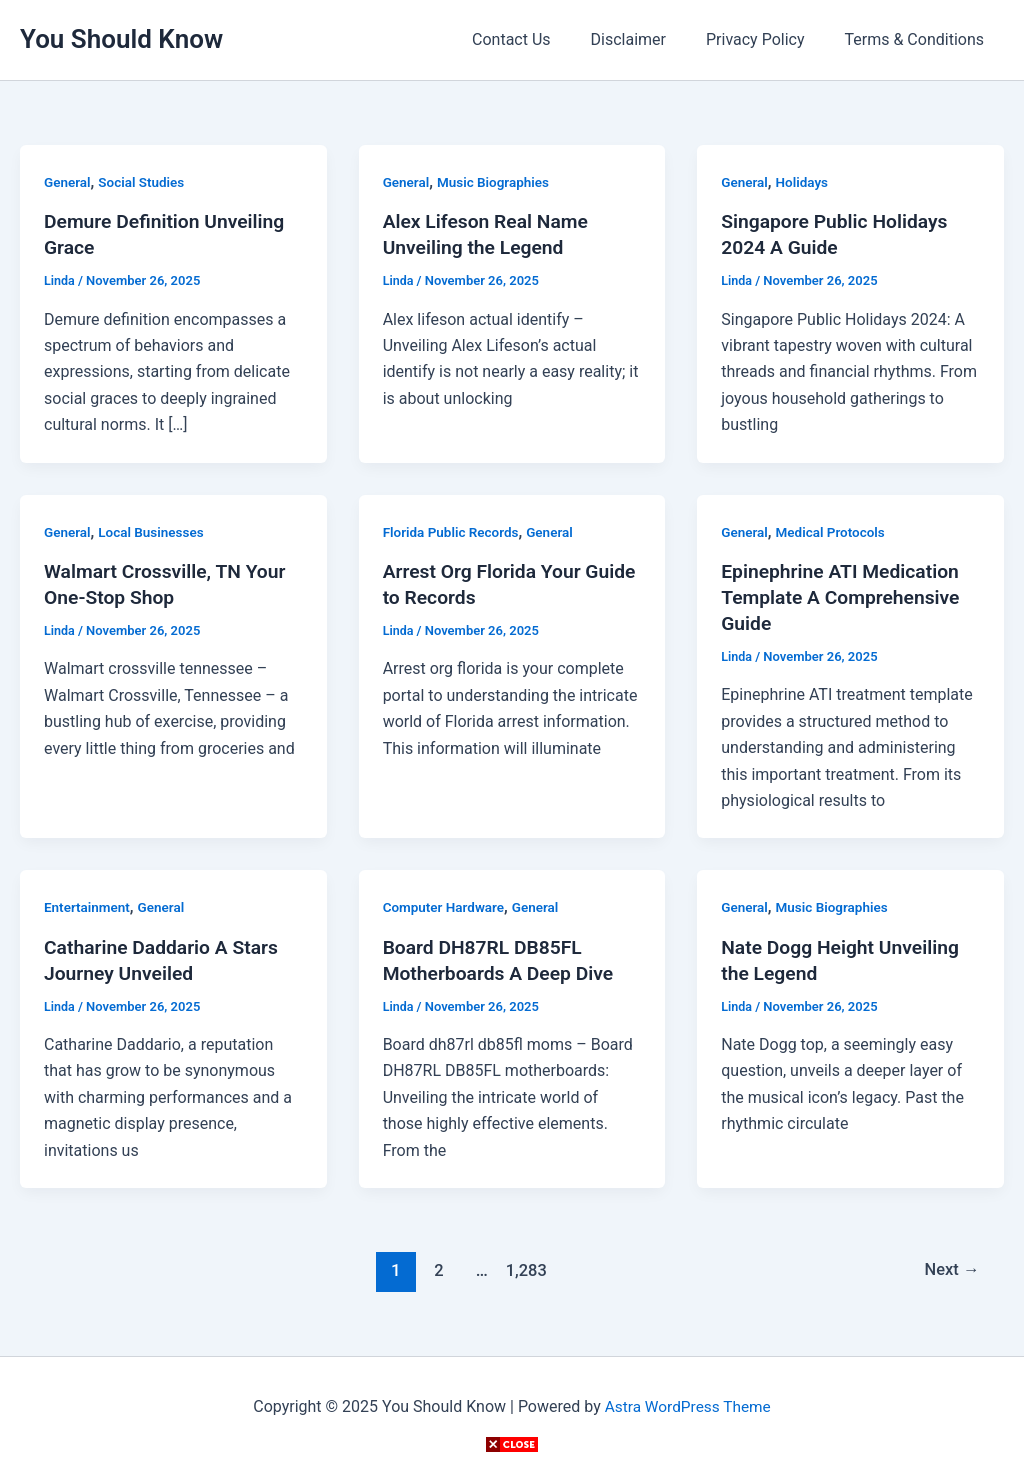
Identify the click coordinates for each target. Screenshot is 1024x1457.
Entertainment (88, 907)
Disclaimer (648, 39)
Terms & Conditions (919, 39)
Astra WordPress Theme (687, 1406)
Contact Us (539, 39)
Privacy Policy (767, 39)
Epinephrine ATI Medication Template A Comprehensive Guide (845, 597)
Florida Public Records (453, 532)
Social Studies (144, 182)
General (68, 182)
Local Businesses (154, 532)
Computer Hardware (446, 907)
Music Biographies (497, 182)
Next (950, 1270)
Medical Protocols (834, 532)
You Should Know (121, 39)
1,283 (524, 1270)
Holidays (804, 182)
